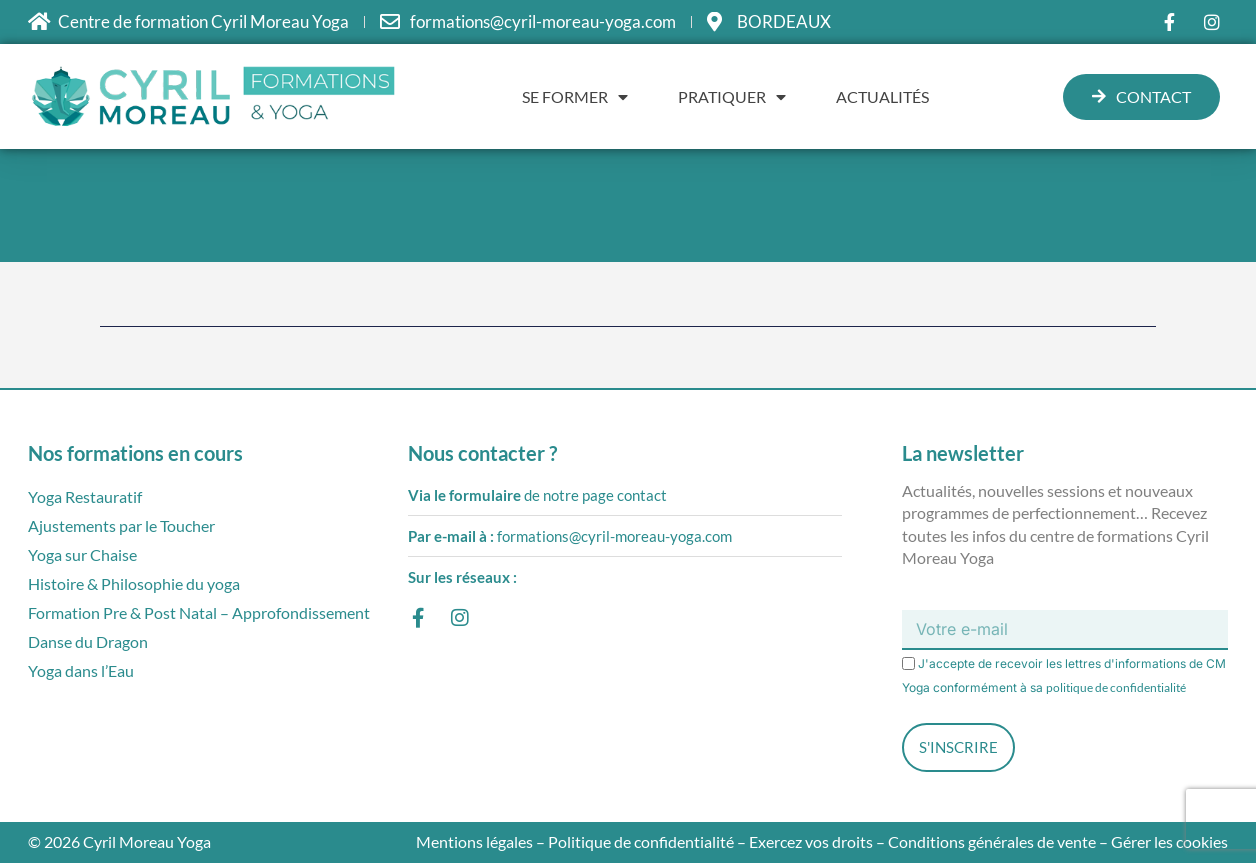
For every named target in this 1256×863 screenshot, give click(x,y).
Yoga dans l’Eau (81, 670)
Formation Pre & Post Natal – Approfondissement (199, 612)
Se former (575, 97)
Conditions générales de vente (992, 841)
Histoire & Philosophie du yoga (134, 583)
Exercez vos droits (811, 841)
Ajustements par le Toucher (121, 525)
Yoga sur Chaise (82, 554)
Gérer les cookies (1169, 841)
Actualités (882, 96)
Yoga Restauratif (85, 496)
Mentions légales (474, 841)
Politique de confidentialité (641, 841)
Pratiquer (732, 97)
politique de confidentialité (1116, 687)
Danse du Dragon (88, 641)
